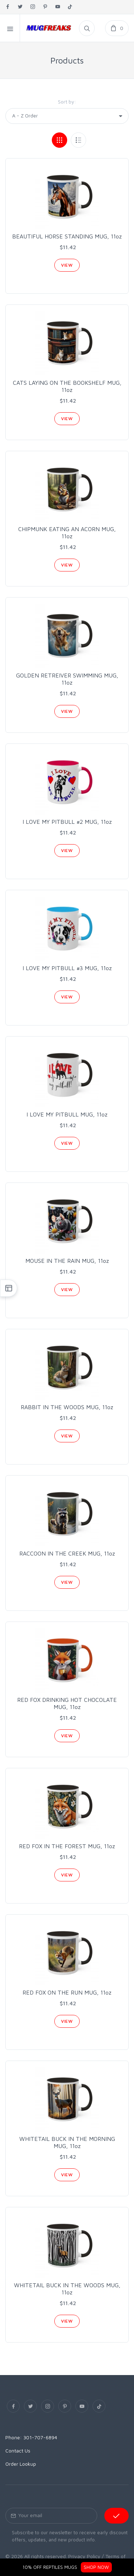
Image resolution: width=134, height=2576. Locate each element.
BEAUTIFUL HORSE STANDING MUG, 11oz (67, 236)
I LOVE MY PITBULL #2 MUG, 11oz (67, 821)
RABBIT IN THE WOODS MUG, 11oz (67, 1407)
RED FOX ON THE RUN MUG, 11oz (67, 1992)
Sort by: (67, 102)
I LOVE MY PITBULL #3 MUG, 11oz (67, 968)
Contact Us (17, 2451)
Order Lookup (20, 2464)
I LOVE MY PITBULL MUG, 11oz (67, 1114)
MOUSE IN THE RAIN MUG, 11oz (67, 1260)
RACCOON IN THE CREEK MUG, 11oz (67, 1553)
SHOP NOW (96, 2567)
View (67, 265)
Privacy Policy (84, 2556)
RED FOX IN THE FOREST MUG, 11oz (67, 1846)
